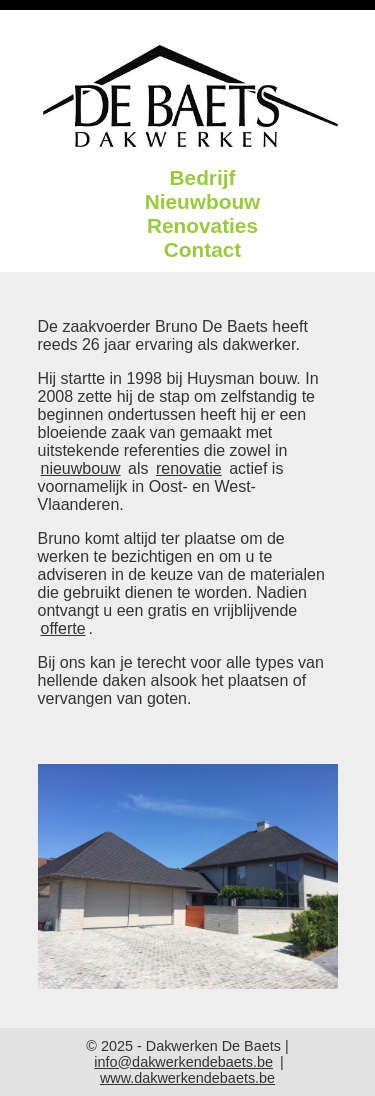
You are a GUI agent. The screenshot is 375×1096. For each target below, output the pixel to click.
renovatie (189, 468)
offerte (63, 628)
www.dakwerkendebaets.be (187, 1078)
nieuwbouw (81, 468)
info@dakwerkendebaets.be (183, 1062)
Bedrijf (203, 177)
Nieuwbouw (203, 201)
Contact (202, 249)
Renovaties (202, 225)
